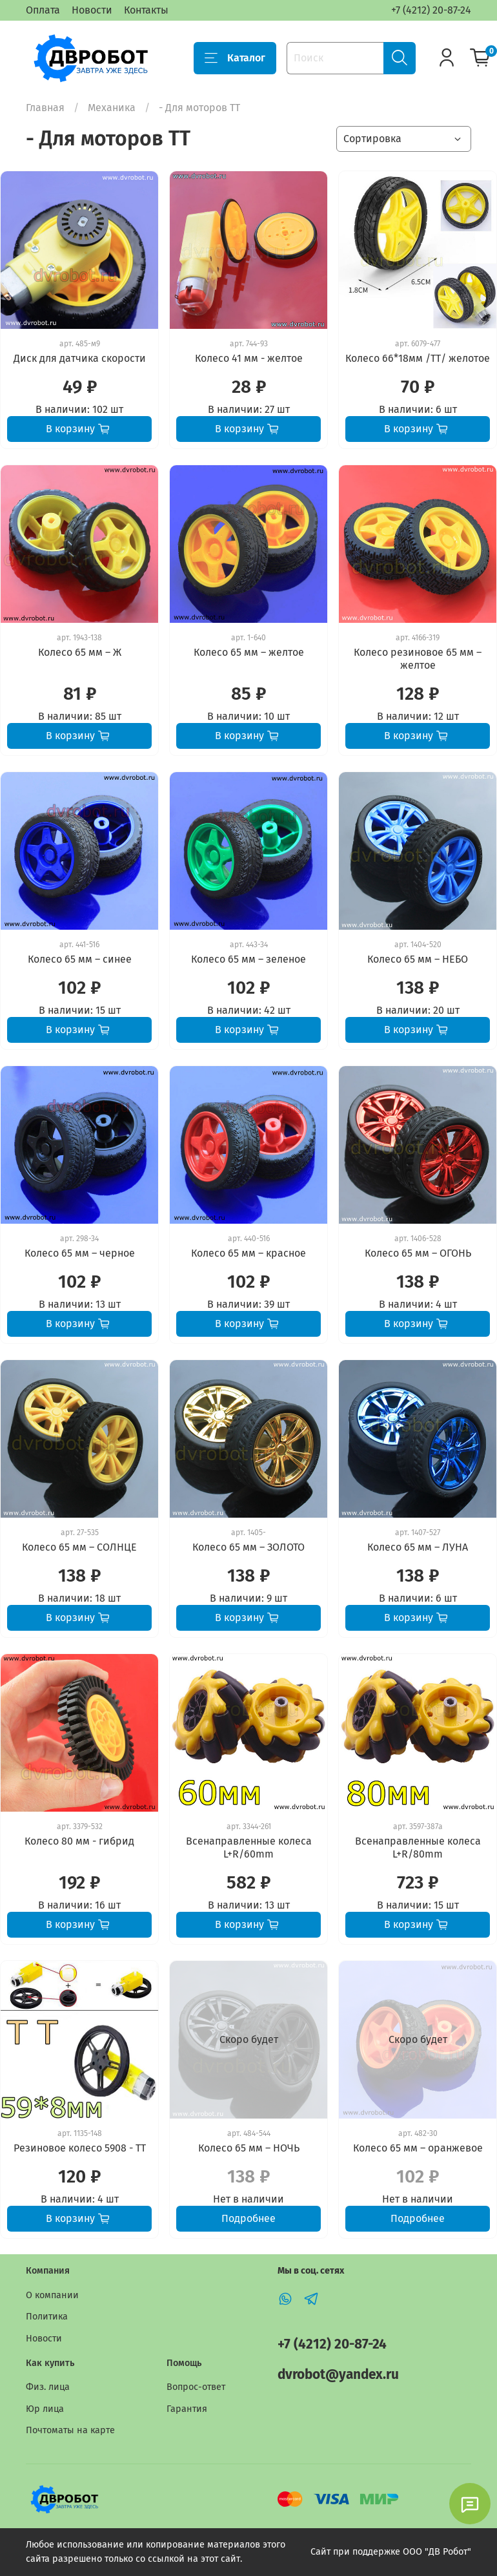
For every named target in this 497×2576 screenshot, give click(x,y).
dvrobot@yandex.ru (338, 2375)
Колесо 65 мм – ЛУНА (417, 1547)
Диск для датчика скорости (80, 358)
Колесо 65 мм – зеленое (248, 959)
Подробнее (248, 2218)
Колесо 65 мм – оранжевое (418, 2148)
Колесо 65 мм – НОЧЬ (248, 2148)
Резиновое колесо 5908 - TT (80, 2148)
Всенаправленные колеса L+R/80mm (418, 1847)
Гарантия (187, 2408)
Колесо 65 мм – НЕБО (417, 959)
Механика (112, 107)
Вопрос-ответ (196, 2387)
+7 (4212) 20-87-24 (431, 10)
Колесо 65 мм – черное (80, 1253)
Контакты (146, 10)
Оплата (43, 10)
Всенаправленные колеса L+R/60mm (249, 1847)
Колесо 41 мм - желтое (249, 358)
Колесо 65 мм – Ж (79, 652)
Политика (47, 2316)
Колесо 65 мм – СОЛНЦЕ (79, 1547)
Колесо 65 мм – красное (248, 1253)
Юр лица (45, 2408)
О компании (52, 2295)
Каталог (235, 58)
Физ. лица (48, 2387)
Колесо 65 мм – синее (80, 959)
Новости (92, 10)
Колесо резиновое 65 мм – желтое (418, 658)
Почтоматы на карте (70, 2430)
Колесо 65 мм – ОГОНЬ (418, 1253)
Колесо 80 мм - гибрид (79, 1841)
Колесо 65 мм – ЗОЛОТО (248, 1547)
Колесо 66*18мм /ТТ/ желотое (417, 358)
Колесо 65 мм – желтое (249, 652)
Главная (45, 107)
